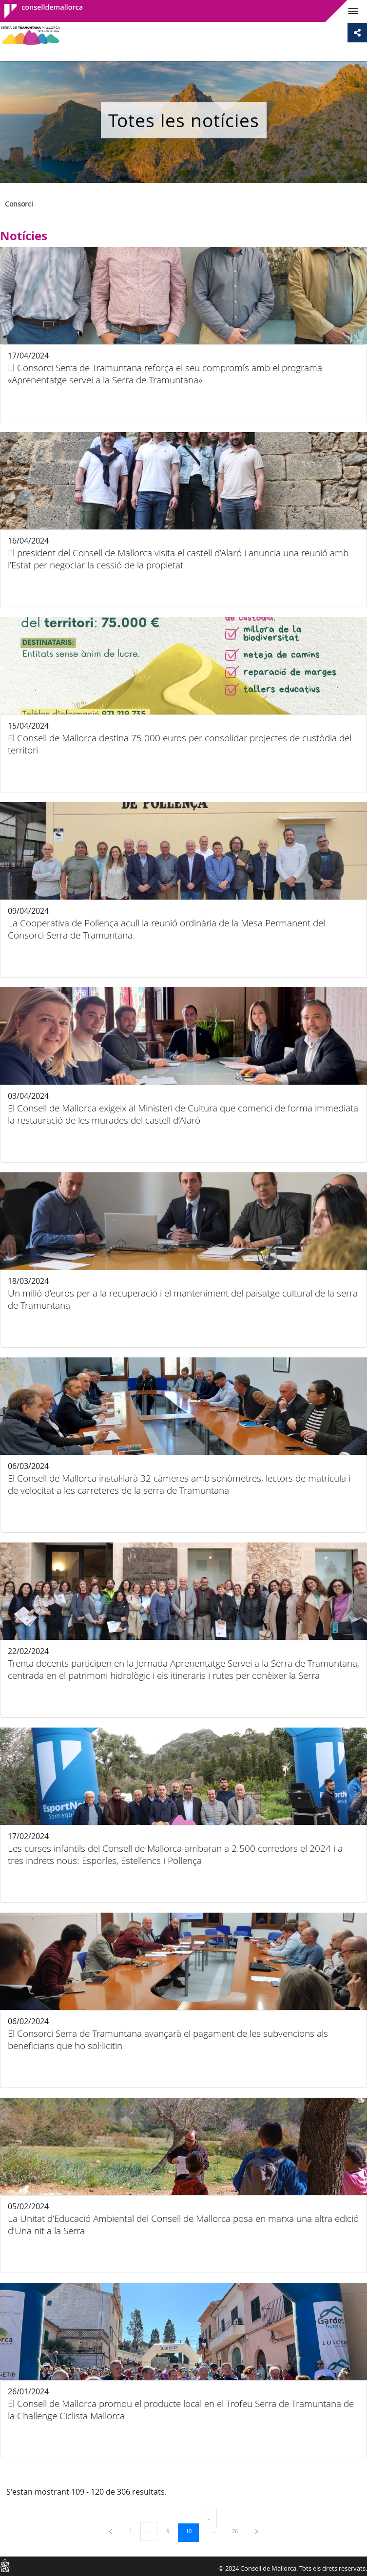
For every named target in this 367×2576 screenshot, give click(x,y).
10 (192, 2531)
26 (238, 2531)
